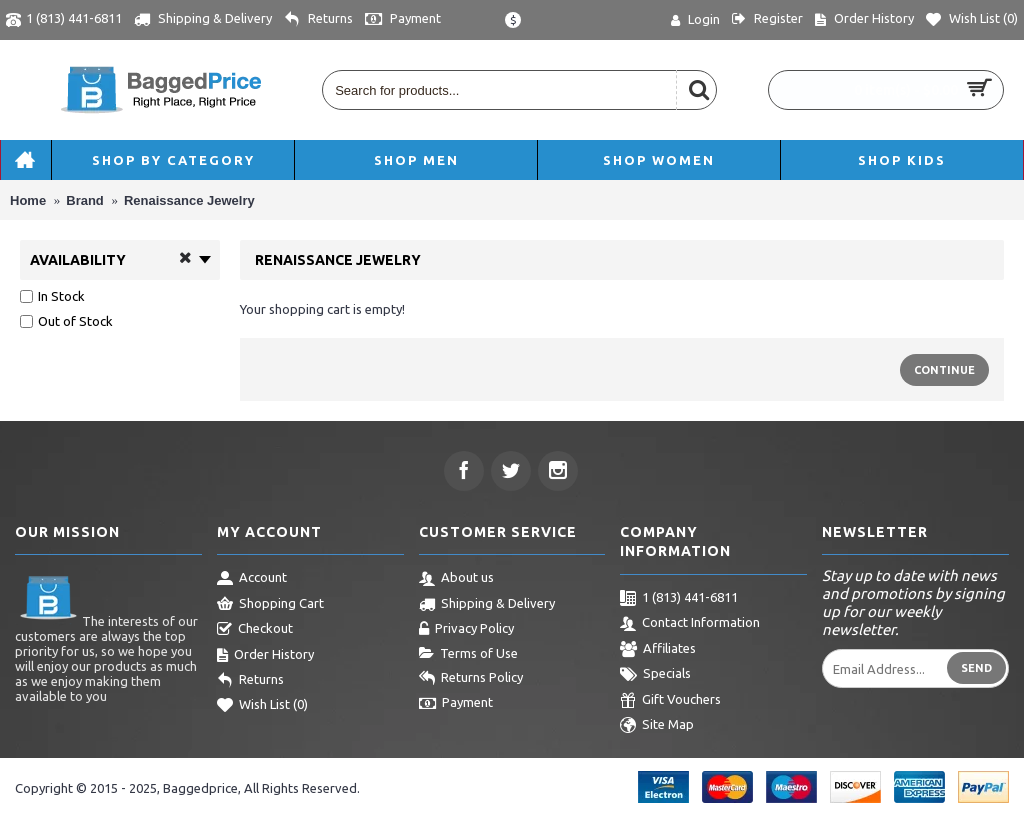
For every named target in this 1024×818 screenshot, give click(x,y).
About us (456, 579)
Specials (655, 675)
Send (976, 668)
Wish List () (262, 706)
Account (252, 579)
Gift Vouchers (670, 701)
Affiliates (658, 650)
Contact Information (690, 624)
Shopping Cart (270, 605)
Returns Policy (471, 679)
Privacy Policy (466, 630)
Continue (944, 370)
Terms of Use (468, 654)
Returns (250, 681)
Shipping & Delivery (487, 605)
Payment (456, 704)
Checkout (255, 630)
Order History (265, 656)
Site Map (657, 726)
